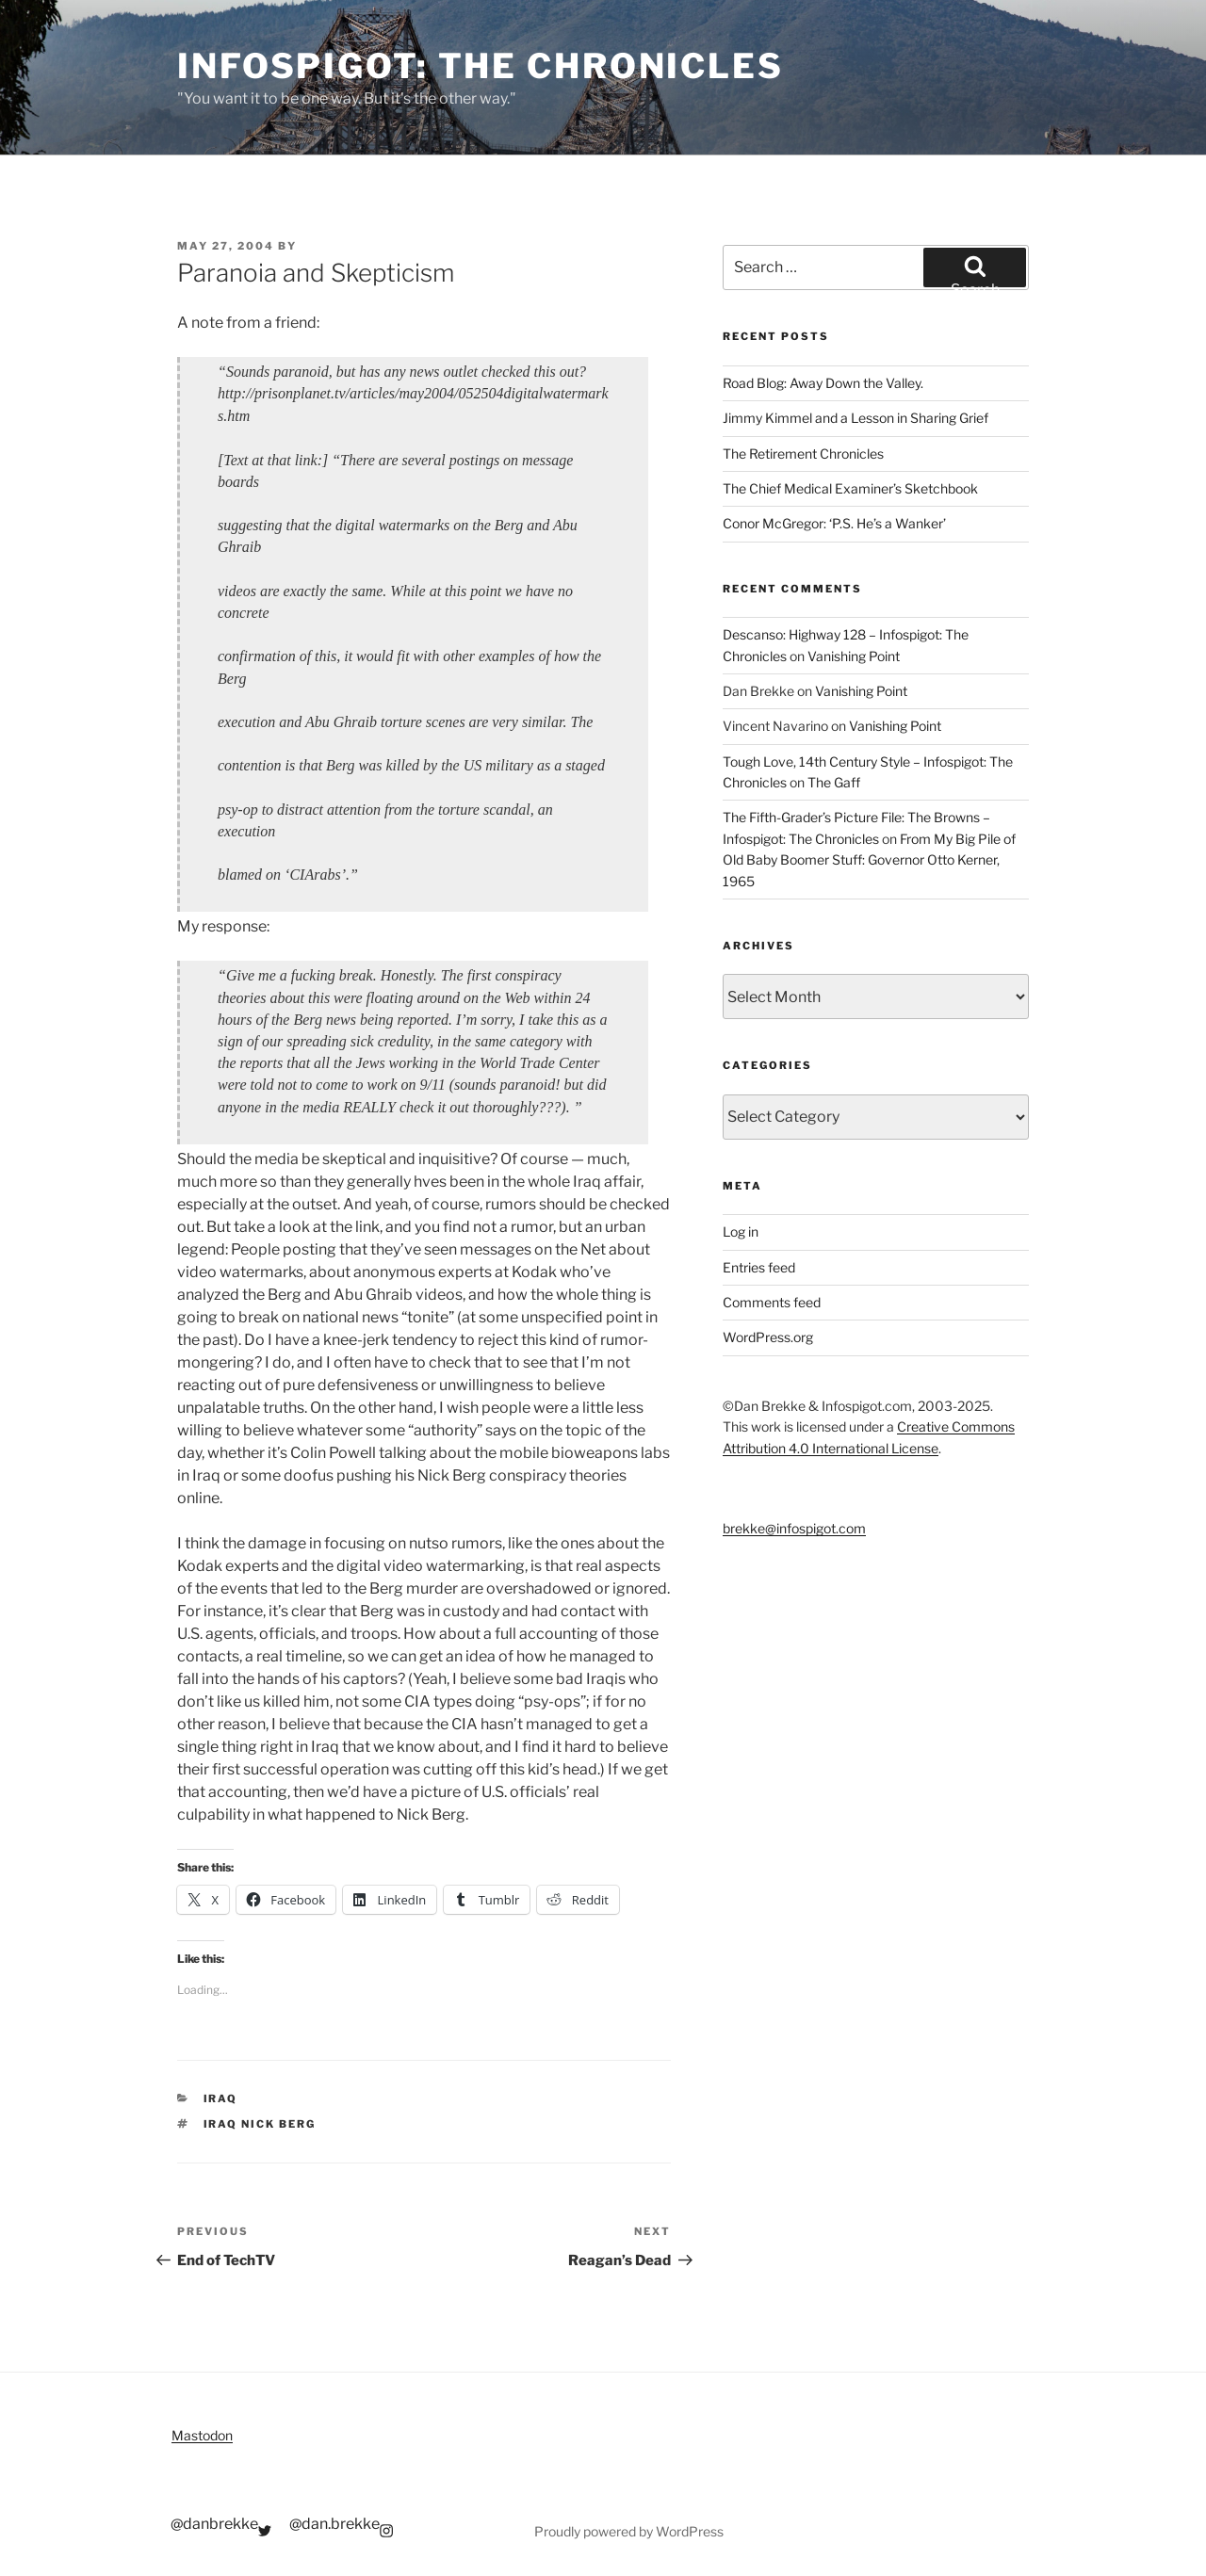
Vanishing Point (853, 656)
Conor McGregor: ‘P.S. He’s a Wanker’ (834, 523)
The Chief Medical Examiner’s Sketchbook (850, 488)
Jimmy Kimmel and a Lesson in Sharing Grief (855, 418)
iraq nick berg (260, 2123)
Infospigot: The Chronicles (480, 66)
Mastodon (202, 2435)
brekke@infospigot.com (794, 1528)
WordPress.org (768, 1337)
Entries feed (759, 1267)
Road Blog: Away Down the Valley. (823, 383)
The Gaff (833, 782)
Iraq (221, 2098)
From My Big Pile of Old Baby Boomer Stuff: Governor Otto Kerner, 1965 (869, 860)
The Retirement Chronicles (803, 454)
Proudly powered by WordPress (629, 2531)
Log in (740, 1231)
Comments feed (772, 1302)
